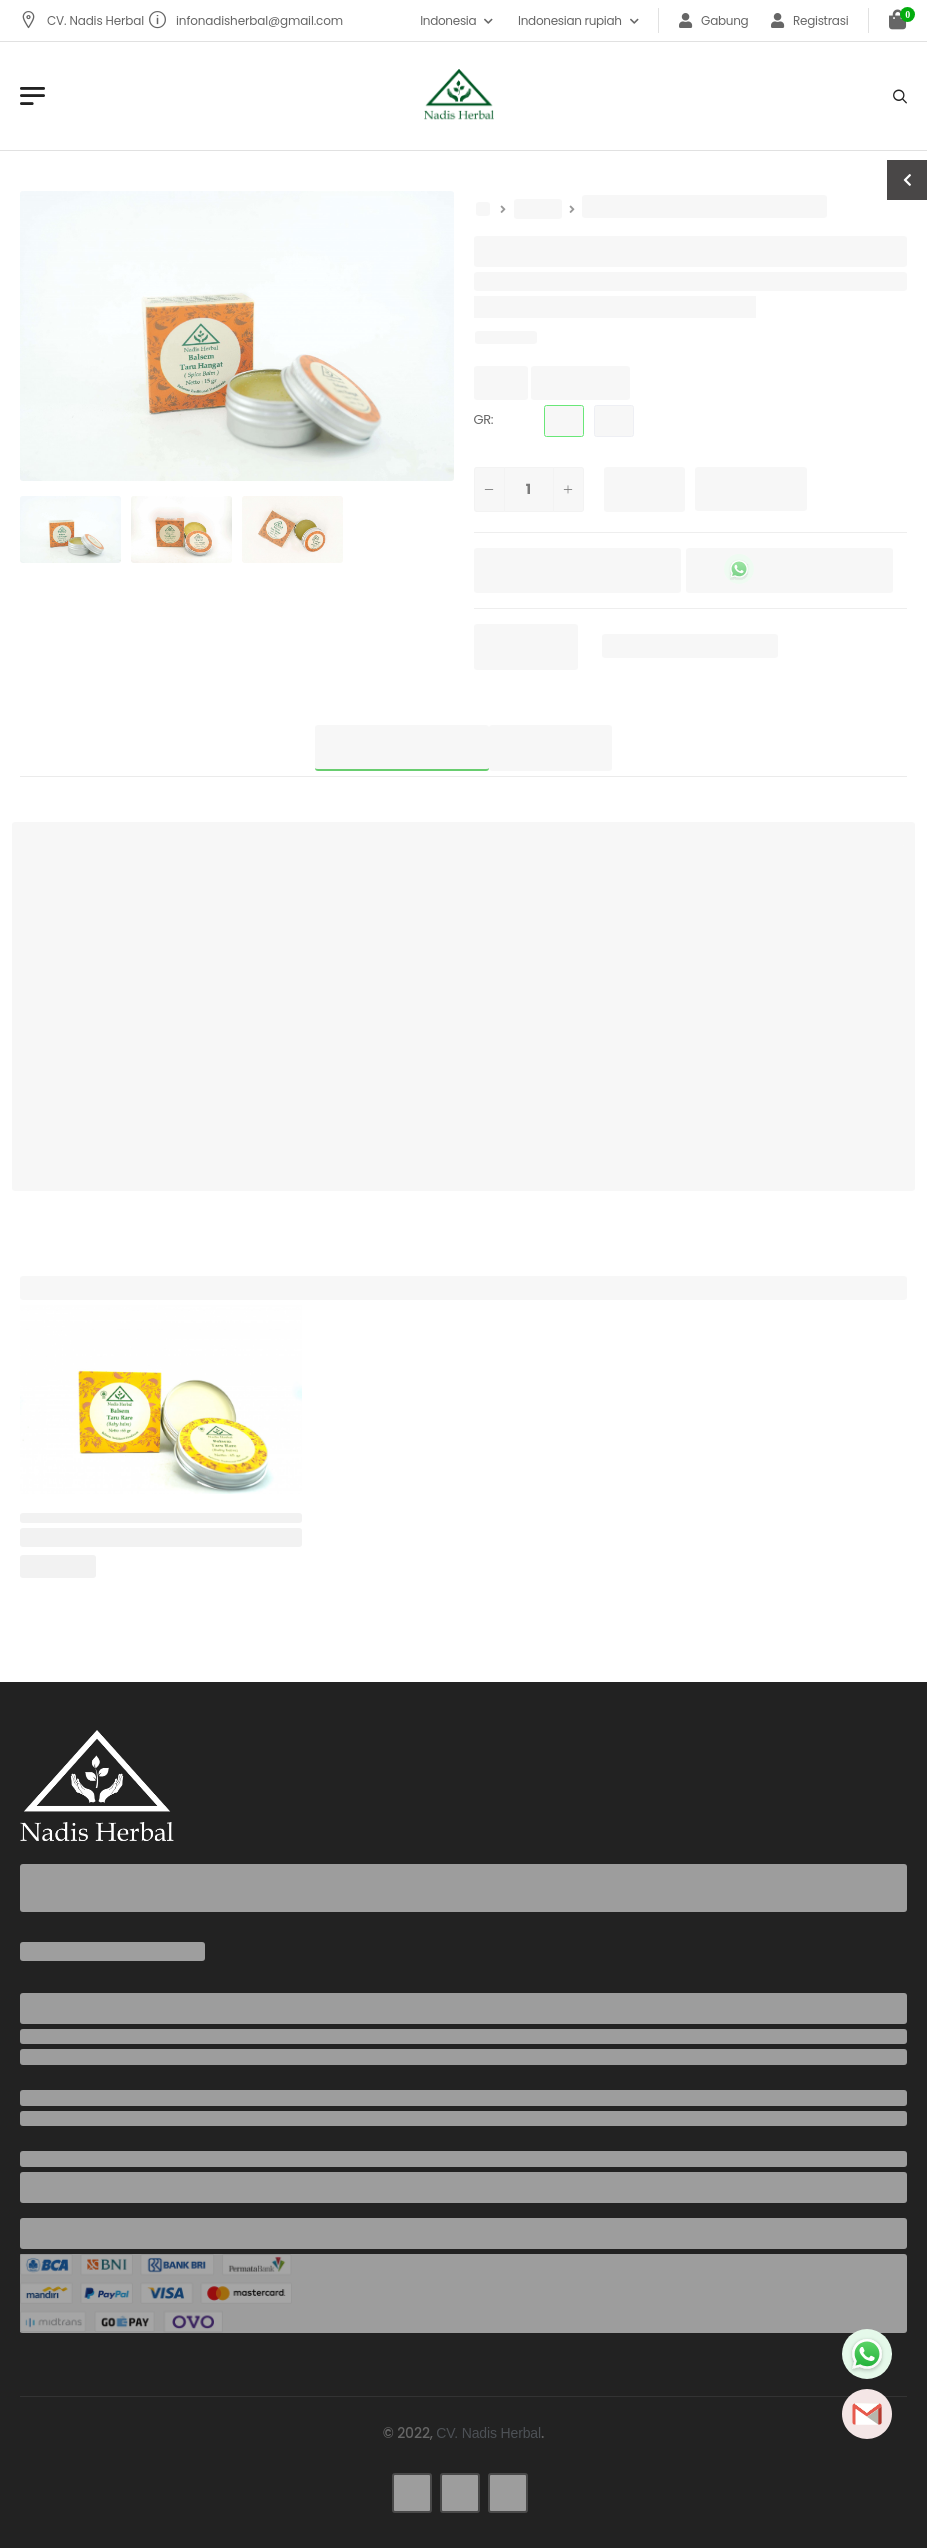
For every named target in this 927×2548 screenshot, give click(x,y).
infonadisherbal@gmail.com (246, 20)
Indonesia (448, 20)
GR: (484, 419)
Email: (41, 2098)
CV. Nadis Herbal (83, 20)
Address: (52, 2159)
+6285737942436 (75, 2057)
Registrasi (809, 20)
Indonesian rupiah (570, 20)
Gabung (713, 20)
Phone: (44, 2037)
